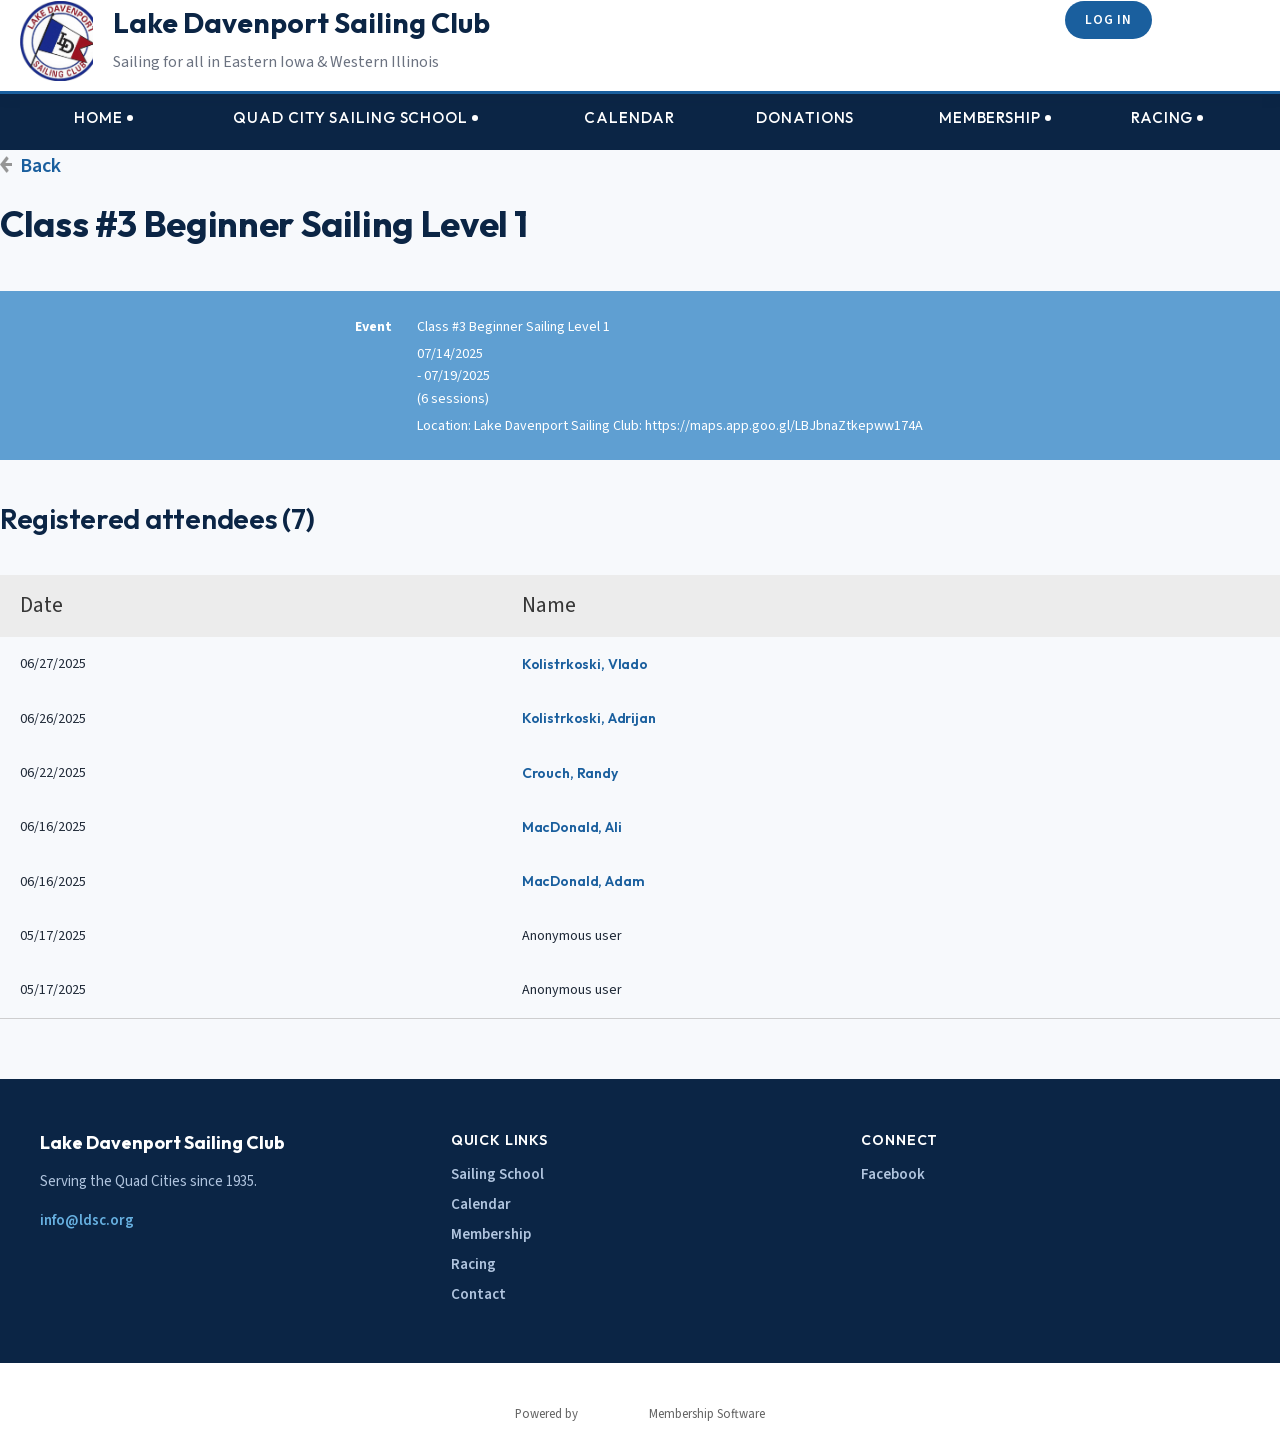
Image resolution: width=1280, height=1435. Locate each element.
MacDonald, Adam (583, 881)
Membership (491, 1234)
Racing (473, 1264)
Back (40, 166)
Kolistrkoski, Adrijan (589, 718)
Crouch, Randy (570, 773)
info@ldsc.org (87, 1220)
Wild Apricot (613, 1414)
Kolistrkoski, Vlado (585, 664)
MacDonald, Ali (572, 827)
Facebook (893, 1174)
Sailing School (497, 1174)
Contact (478, 1294)
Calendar (481, 1204)
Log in (1108, 19)
